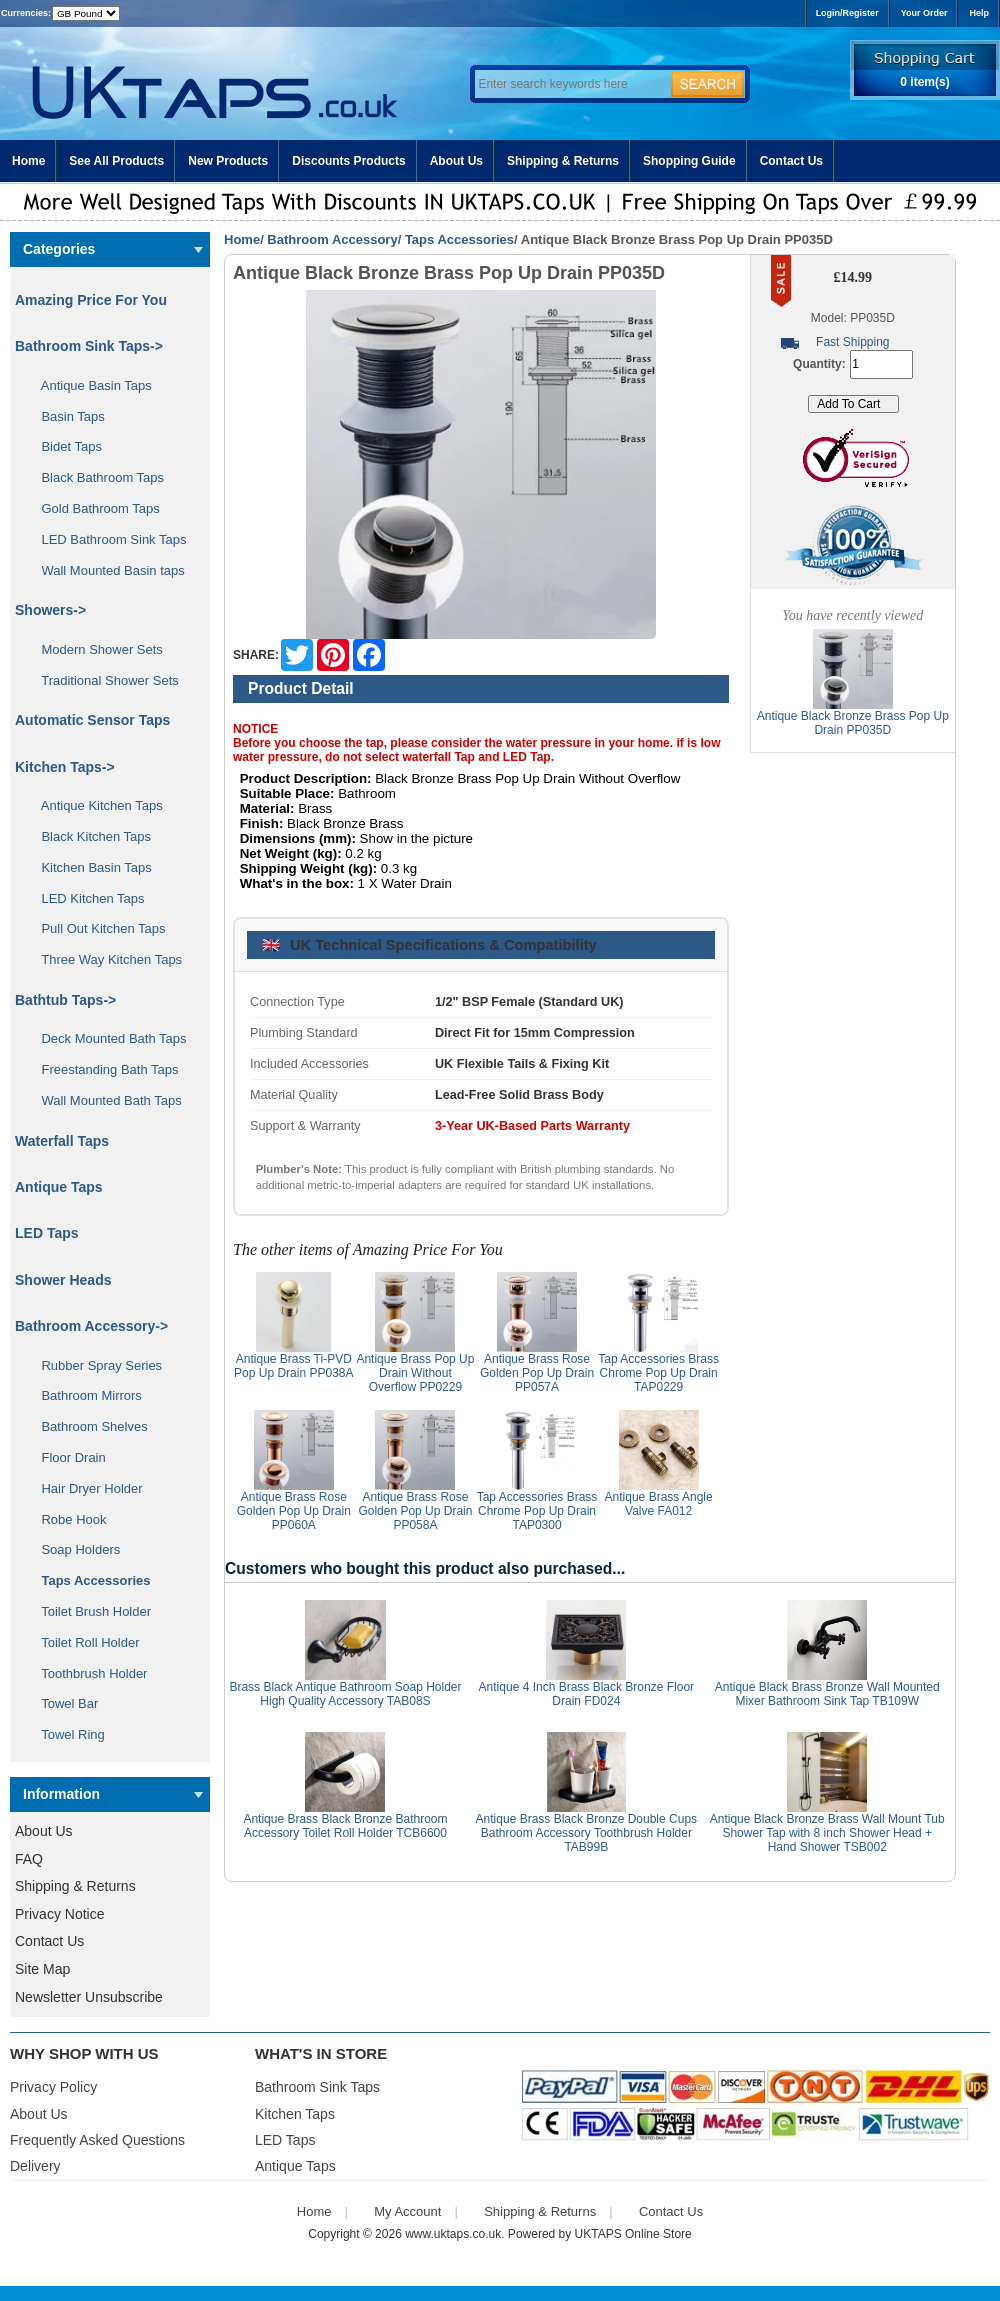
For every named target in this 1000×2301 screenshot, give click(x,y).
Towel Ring (66, 1734)
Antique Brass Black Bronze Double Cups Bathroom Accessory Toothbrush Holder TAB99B (586, 1833)
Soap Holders (73, 1549)
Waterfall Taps (62, 1141)
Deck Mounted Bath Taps (106, 1038)
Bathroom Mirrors (84, 1395)
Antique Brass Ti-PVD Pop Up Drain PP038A (293, 1366)
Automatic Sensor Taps (92, 720)
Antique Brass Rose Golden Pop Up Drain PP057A (537, 1373)
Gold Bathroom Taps (93, 508)
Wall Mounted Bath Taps (104, 1100)
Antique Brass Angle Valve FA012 (659, 1504)
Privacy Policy (53, 2087)
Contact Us (791, 161)
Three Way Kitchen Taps (104, 959)
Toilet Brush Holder (89, 1611)
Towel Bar (62, 1703)
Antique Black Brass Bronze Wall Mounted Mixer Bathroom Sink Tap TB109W (827, 1694)
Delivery (35, 2166)
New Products (228, 161)
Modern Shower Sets (95, 649)
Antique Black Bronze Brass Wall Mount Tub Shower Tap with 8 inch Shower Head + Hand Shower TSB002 (827, 1833)
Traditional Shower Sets (103, 680)
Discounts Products (348, 161)
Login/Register (847, 13)
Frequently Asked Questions (97, 2140)
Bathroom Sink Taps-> (89, 346)
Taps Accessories (459, 239)
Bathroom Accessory (332, 239)
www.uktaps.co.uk (453, 2234)
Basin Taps (66, 416)
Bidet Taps (64, 446)
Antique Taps (59, 1187)
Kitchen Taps (295, 2114)
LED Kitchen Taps (86, 898)
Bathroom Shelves (87, 1426)
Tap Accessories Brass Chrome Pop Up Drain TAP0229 (658, 1373)
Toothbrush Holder (87, 1673)
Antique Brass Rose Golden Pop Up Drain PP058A (415, 1511)
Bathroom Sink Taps (317, 2087)
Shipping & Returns (563, 161)
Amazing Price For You (91, 300)
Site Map (42, 1969)
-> (91, 1326)
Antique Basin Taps (89, 385)
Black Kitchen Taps (89, 836)
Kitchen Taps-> (65, 767)
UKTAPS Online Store (633, 2234)
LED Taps (47, 1233)
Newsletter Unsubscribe (89, 1997)
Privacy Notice (59, 1914)
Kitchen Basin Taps (89, 867)
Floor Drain (66, 1457)
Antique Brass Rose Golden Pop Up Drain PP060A (294, 1511)
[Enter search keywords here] (570, 84)
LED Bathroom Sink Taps (106, 539)
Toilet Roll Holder (83, 1642)
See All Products (116, 161)
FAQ (29, 1859)
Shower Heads (63, 1280)
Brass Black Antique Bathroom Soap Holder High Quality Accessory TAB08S (345, 1694)
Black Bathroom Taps (95, 477)
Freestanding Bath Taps (103, 1069)
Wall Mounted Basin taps (106, 570)
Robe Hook (67, 1519)
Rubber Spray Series (94, 1365)
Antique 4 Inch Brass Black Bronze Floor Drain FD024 (586, 1694)
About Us (456, 161)
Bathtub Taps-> (65, 1000)
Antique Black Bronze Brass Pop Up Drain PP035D (853, 723)
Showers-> (50, 610)
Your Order (924, 13)
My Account (407, 2211)
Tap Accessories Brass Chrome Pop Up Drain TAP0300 (537, 1511)
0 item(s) (924, 82)
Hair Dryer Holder (85, 1488)
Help (979, 13)
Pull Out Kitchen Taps (96, 928)
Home (28, 161)
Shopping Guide (689, 161)
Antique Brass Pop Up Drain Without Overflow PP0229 (415, 1373)
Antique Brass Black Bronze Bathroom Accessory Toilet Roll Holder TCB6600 (345, 1826)
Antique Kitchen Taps (95, 805)
